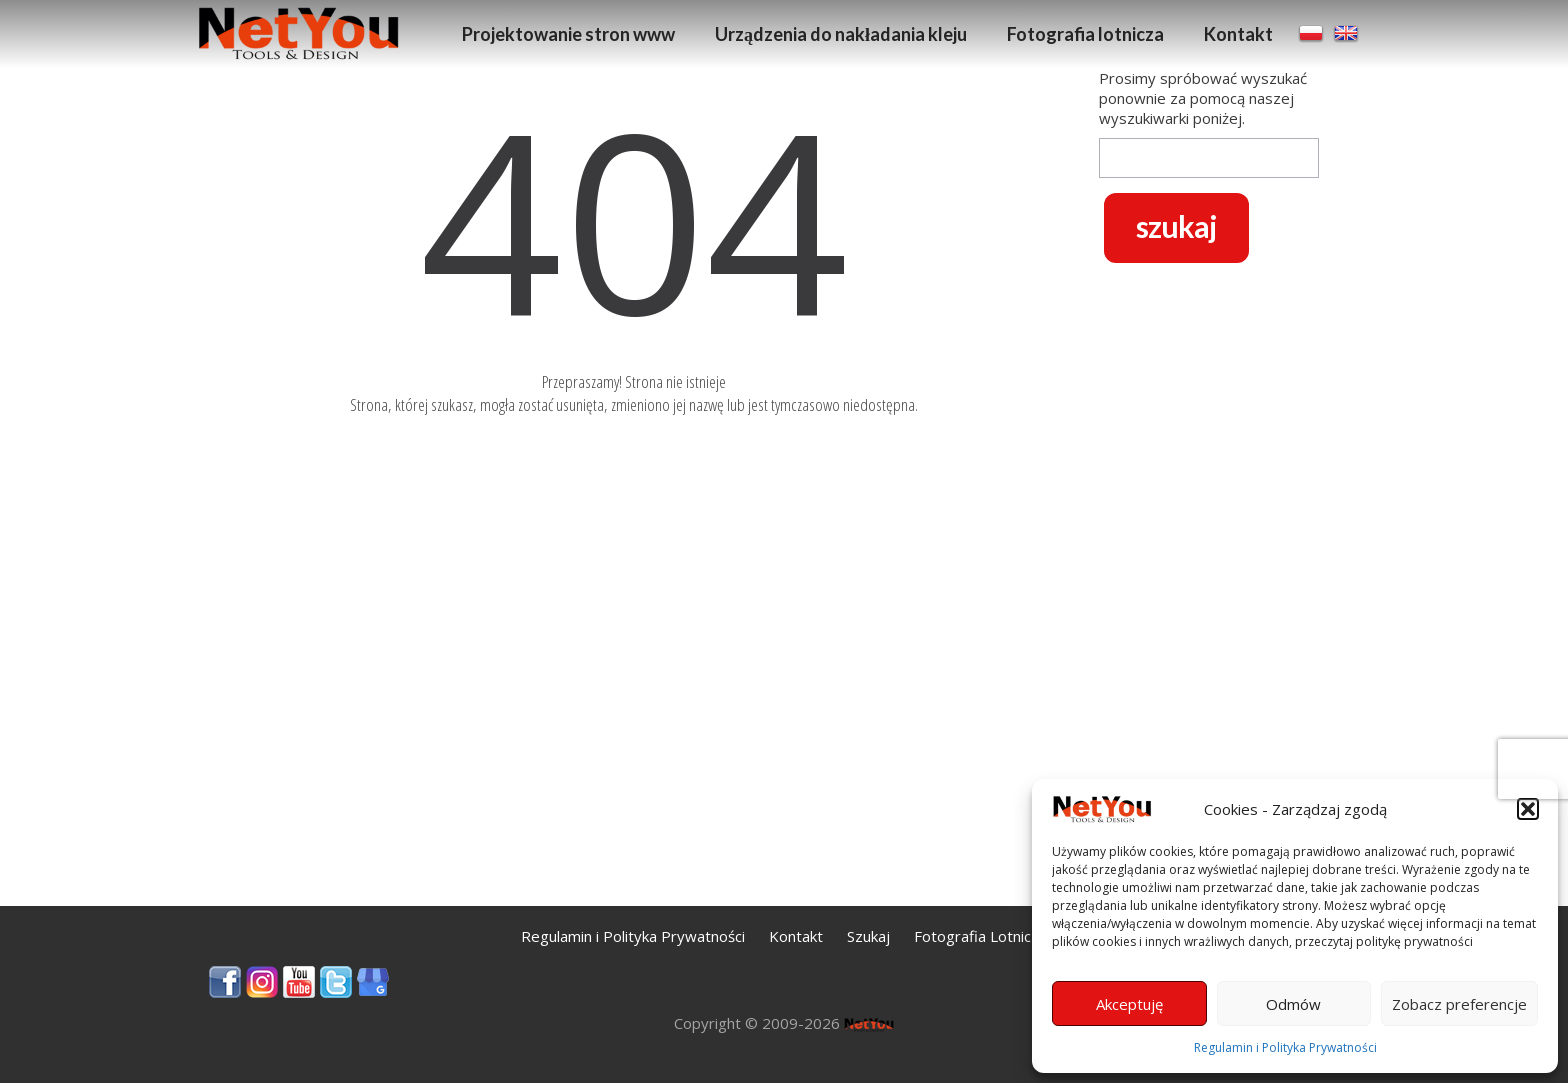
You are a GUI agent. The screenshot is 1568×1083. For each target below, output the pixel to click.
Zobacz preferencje (1459, 1004)
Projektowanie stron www (568, 34)
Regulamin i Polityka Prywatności (1285, 1047)
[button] (1528, 809)
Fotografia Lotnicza (980, 936)
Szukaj (868, 936)
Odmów (1293, 1004)
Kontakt (1238, 34)
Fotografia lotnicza (1085, 34)
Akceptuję (1129, 1004)
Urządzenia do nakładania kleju (841, 34)
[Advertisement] (1209, 592)
